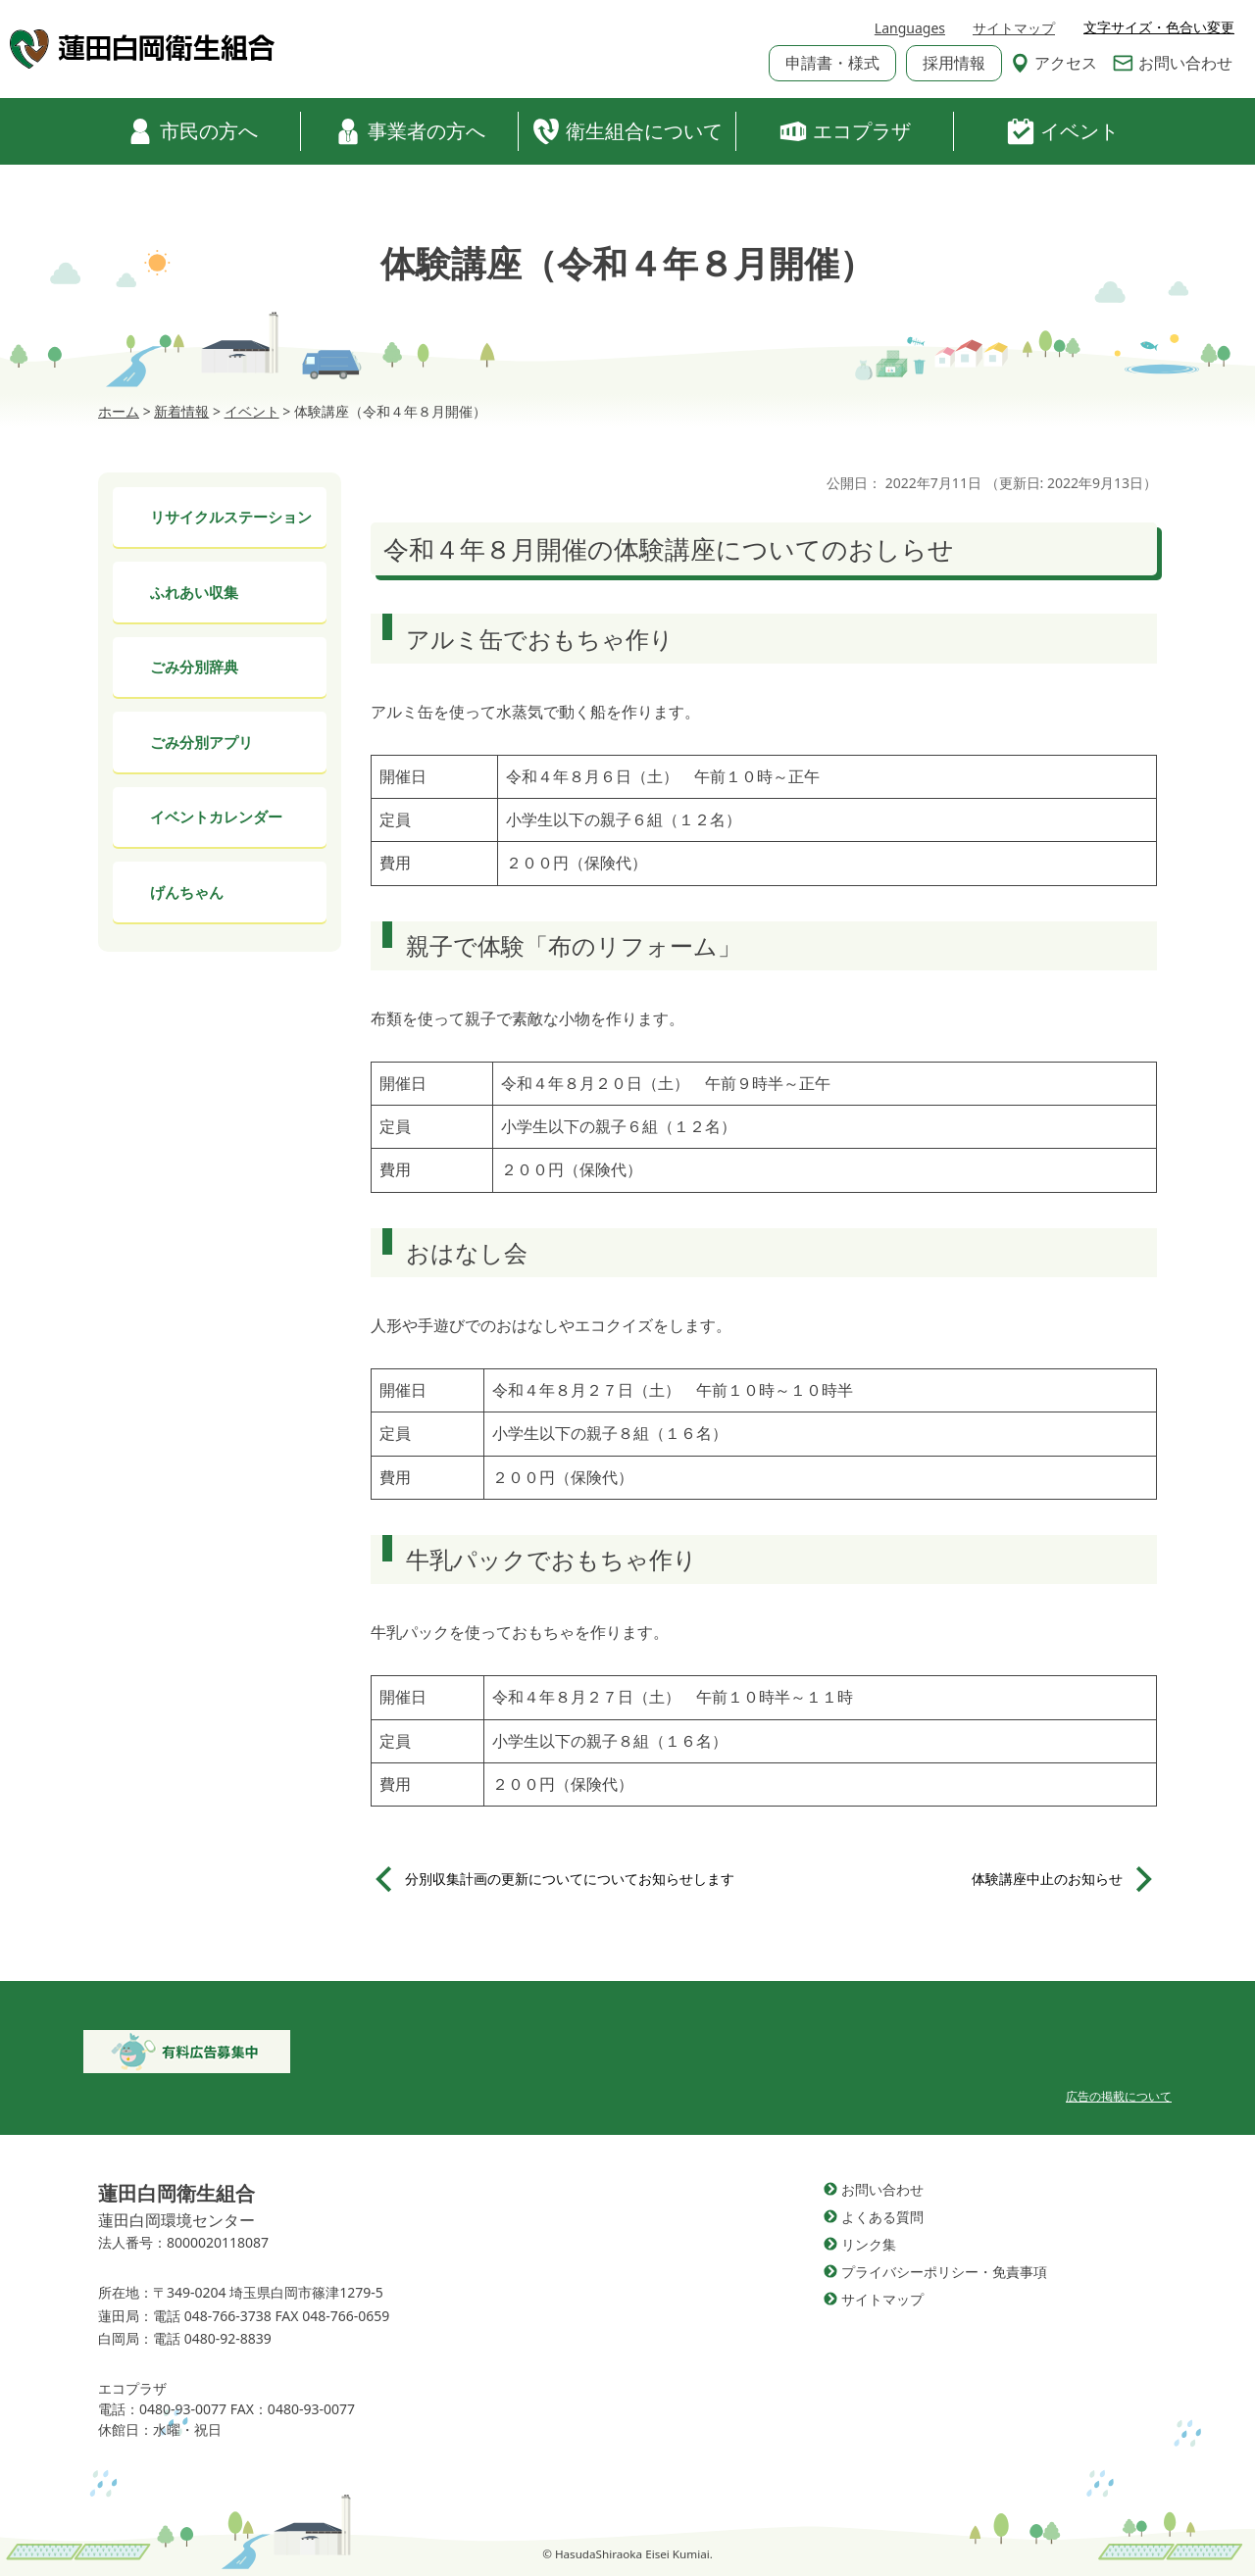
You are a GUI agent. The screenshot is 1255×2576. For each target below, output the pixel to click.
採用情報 (954, 63)
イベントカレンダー (216, 816)
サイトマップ (1014, 28)
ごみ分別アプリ (201, 742)
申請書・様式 (832, 63)
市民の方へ (192, 131)
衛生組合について (627, 131)
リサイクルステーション (231, 516)
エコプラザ (845, 131)
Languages (910, 28)
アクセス (1054, 63)
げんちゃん (187, 892)
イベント (1063, 131)
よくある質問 (882, 2216)
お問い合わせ (1172, 63)
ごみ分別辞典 (194, 666)
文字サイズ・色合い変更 (1158, 27)
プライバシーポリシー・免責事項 (944, 2271)
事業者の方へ (409, 131)
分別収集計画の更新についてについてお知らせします (569, 1878)
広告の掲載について (1119, 2096)
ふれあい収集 (194, 592)
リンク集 (868, 2244)
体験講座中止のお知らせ (1047, 1878)
